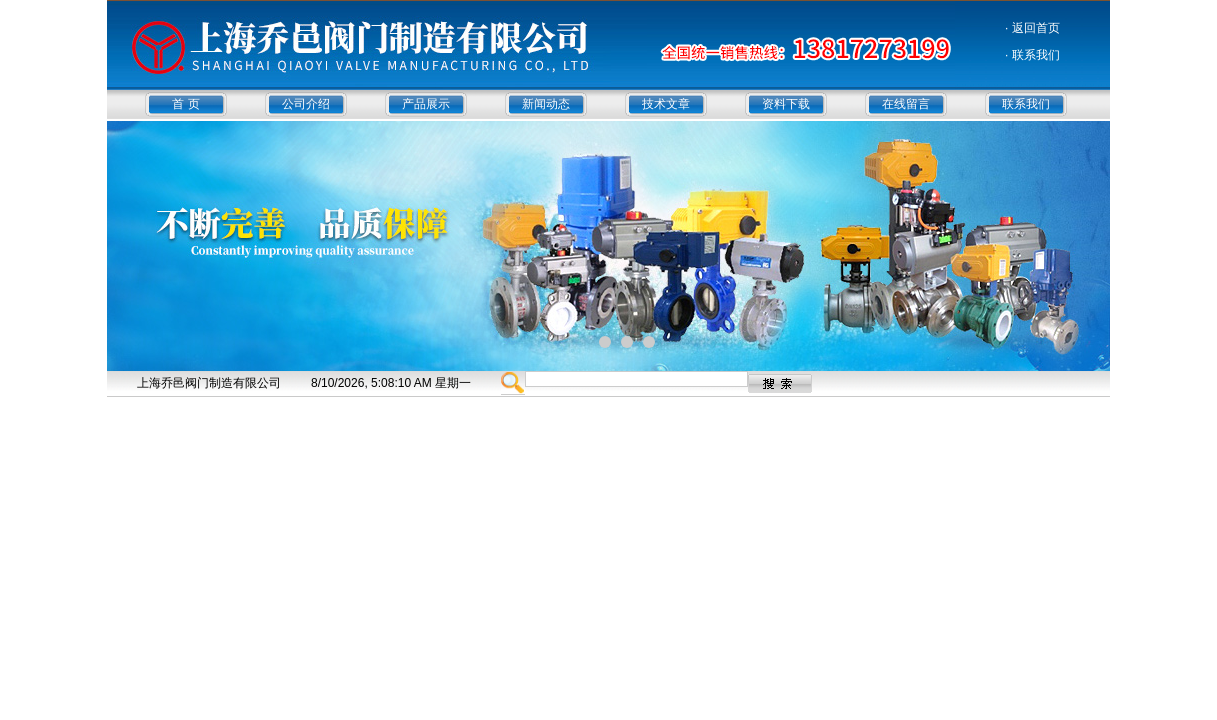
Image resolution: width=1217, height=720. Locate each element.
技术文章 (666, 104)
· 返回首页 (1032, 28)
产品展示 (426, 104)
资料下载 (786, 104)
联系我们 (1026, 104)
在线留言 (906, 104)
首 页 (185, 104)
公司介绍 (306, 104)
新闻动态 (546, 104)
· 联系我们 (1032, 55)
